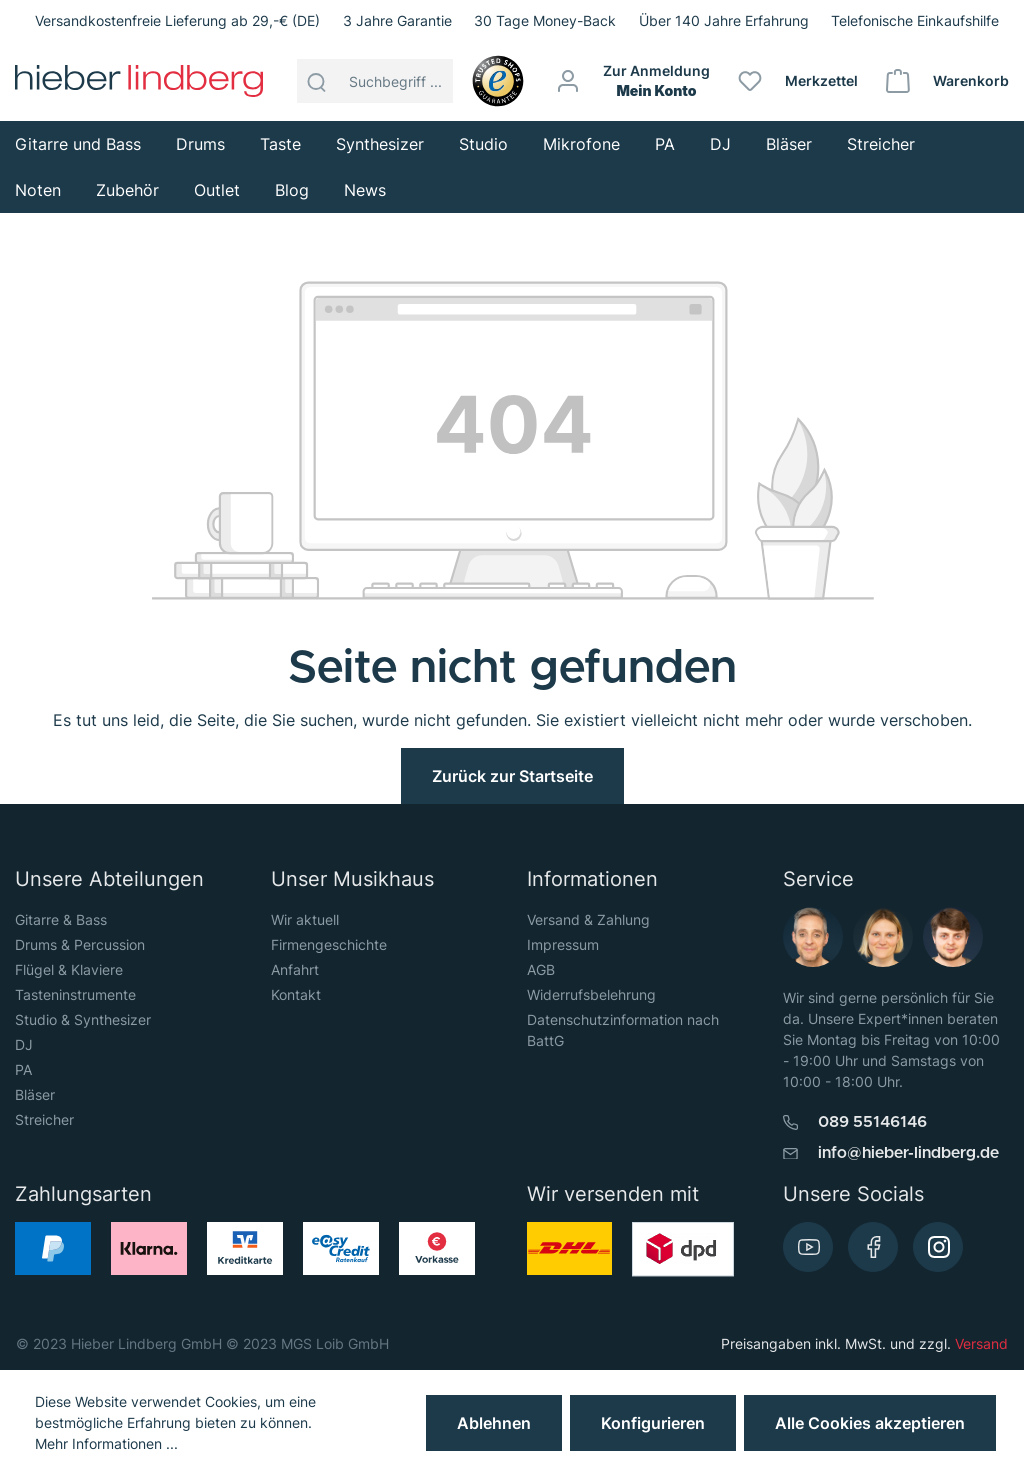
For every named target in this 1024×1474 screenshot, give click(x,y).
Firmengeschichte (329, 944)
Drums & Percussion (80, 944)
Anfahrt (295, 969)
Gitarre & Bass (61, 919)
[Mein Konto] (634, 81)
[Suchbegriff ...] (395, 81)
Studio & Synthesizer (83, 1019)
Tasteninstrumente (75, 994)
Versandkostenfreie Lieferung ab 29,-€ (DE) (177, 20)
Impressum (563, 944)
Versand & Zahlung (588, 919)
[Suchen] (317, 81)
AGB (541, 969)
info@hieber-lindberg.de (908, 1153)
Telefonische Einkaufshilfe (915, 20)
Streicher (44, 1119)
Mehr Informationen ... (106, 1443)
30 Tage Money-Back (545, 20)
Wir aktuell (305, 919)
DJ (24, 1044)
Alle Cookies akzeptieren (870, 1423)
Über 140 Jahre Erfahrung (724, 20)
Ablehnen (494, 1423)
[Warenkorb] (948, 81)
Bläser (35, 1094)
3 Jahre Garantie (397, 20)
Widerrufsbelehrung (591, 994)
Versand (981, 1343)
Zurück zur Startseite (512, 776)
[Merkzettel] (799, 81)
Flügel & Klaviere (69, 969)
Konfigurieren (653, 1423)
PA (23, 1069)
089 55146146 (872, 1122)
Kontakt (296, 994)
